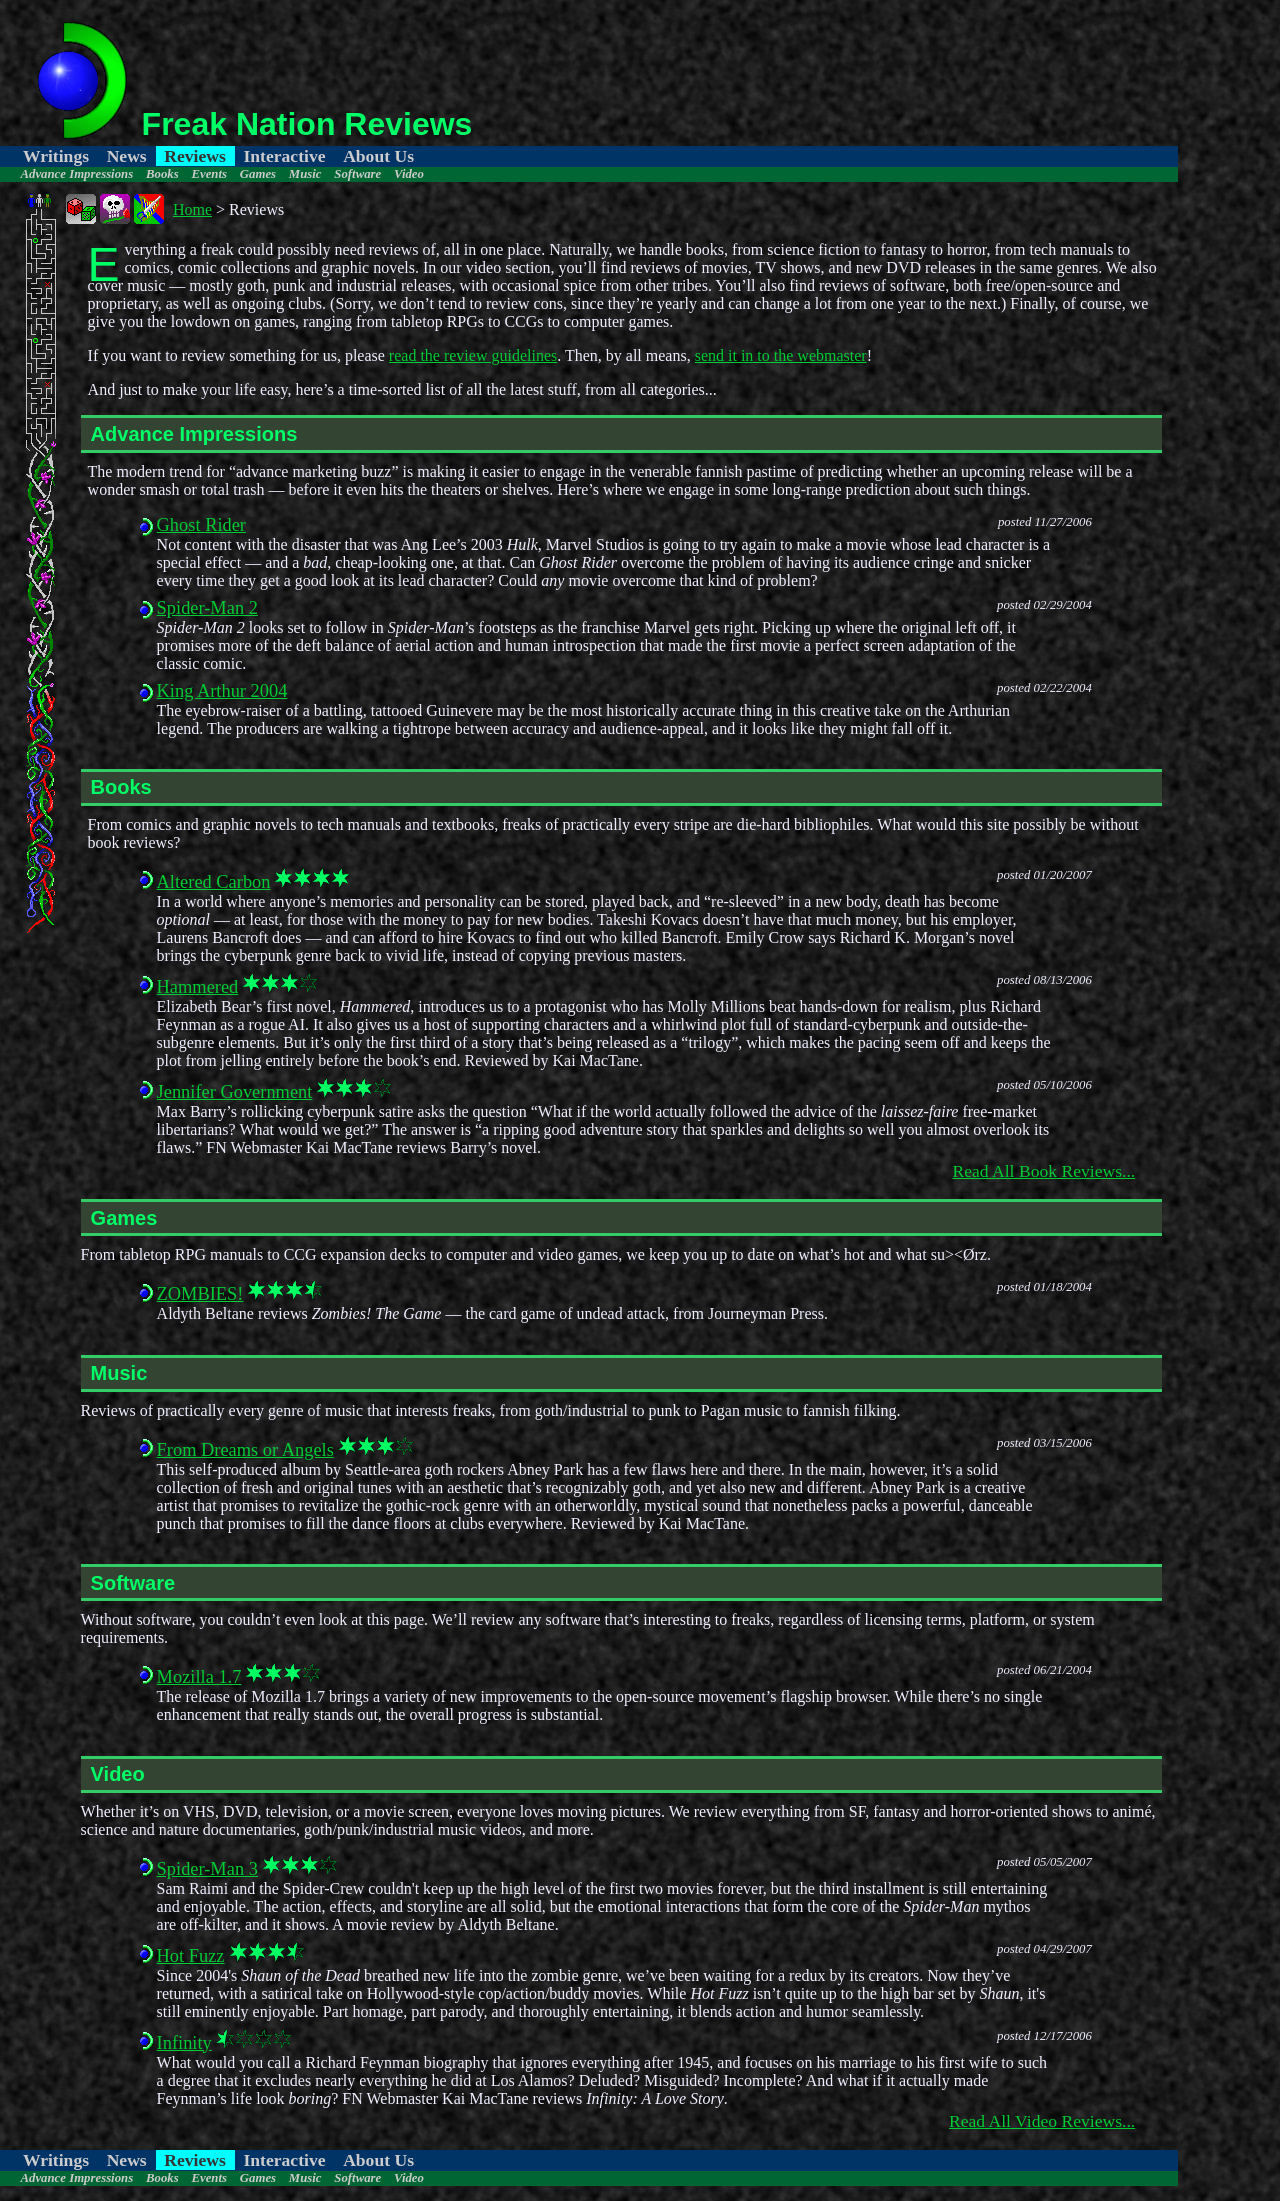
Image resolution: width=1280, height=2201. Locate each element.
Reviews (195, 156)
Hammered (198, 987)
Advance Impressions (76, 174)
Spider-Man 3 (207, 1869)
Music (305, 174)
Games (258, 174)
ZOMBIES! (200, 1294)
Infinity (184, 2043)
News (127, 156)
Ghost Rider (201, 525)
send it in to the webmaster (781, 355)
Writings (56, 156)
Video (409, 174)
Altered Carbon (214, 882)
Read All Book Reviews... (1043, 1171)
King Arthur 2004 (222, 691)
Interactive (284, 156)
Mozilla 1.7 (199, 1677)
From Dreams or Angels (245, 1450)
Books (162, 174)
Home (192, 209)
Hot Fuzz (191, 1956)
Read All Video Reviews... (1042, 2121)
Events (209, 174)
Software (357, 174)
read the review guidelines (473, 355)
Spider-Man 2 (207, 608)
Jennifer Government (235, 1092)
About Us (378, 156)
